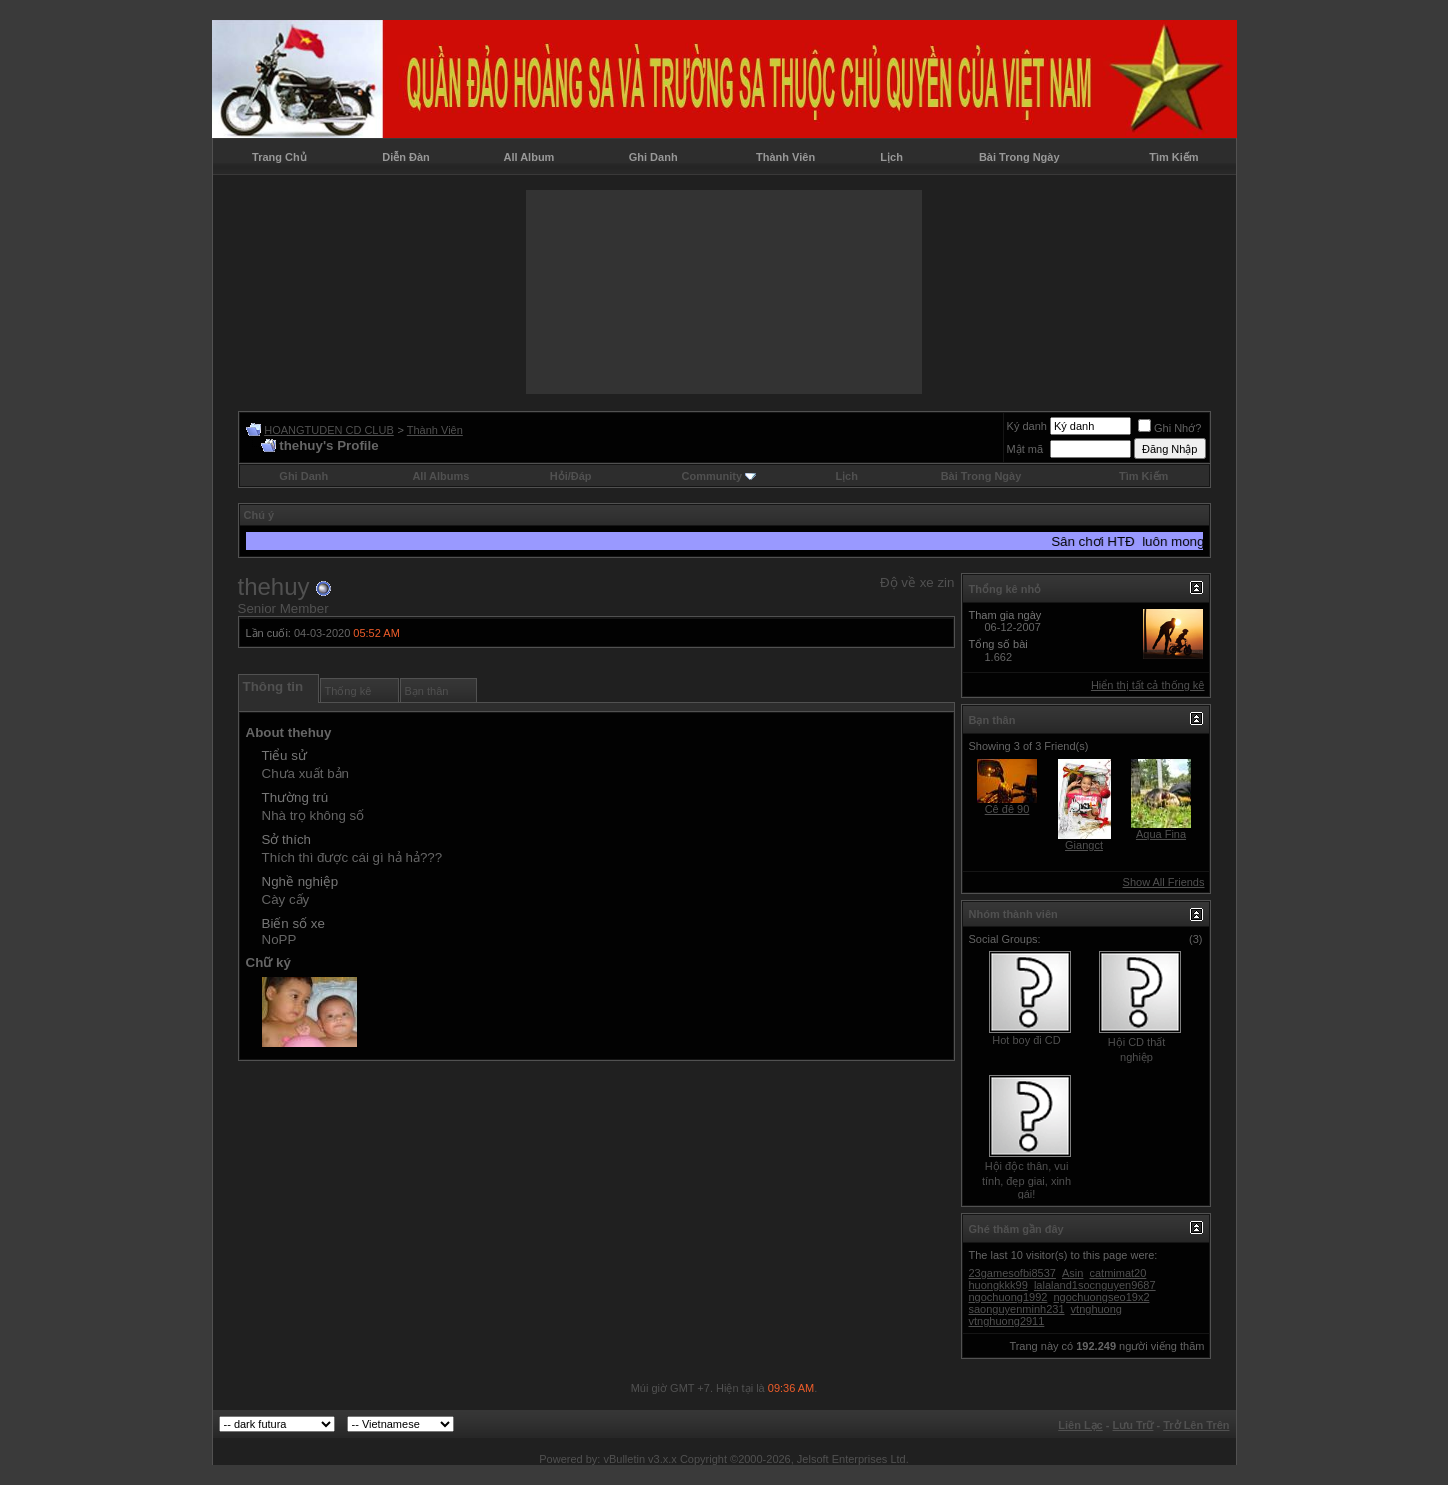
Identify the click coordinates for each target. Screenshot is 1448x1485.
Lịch (891, 157)
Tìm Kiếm (1173, 157)
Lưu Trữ (1133, 1425)
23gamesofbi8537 (1012, 1273)
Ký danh (1027, 426)
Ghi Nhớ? (1169, 428)
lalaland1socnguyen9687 (1095, 1285)
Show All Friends (1164, 882)
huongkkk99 (998, 1285)
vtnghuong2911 (1007, 1321)
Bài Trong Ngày (1019, 157)
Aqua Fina (1161, 834)
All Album (528, 157)
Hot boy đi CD (1026, 1040)
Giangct (1084, 845)
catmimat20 (1118, 1273)
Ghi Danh (653, 157)
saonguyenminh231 (1017, 1309)
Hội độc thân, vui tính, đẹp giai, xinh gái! (1026, 1180)
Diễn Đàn (406, 157)
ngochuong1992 (1008, 1297)
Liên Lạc (1080, 1425)
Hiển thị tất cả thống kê (1148, 685)
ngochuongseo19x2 (1101, 1297)
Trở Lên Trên (1196, 1425)
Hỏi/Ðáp (571, 476)
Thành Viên (785, 157)
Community (719, 476)
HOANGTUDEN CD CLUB (329, 430)
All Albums (440, 476)
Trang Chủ (279, 157)
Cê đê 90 (1007, 809)
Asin (1072, 1273)
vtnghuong (1096, 1309)
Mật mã (1025, 449)
